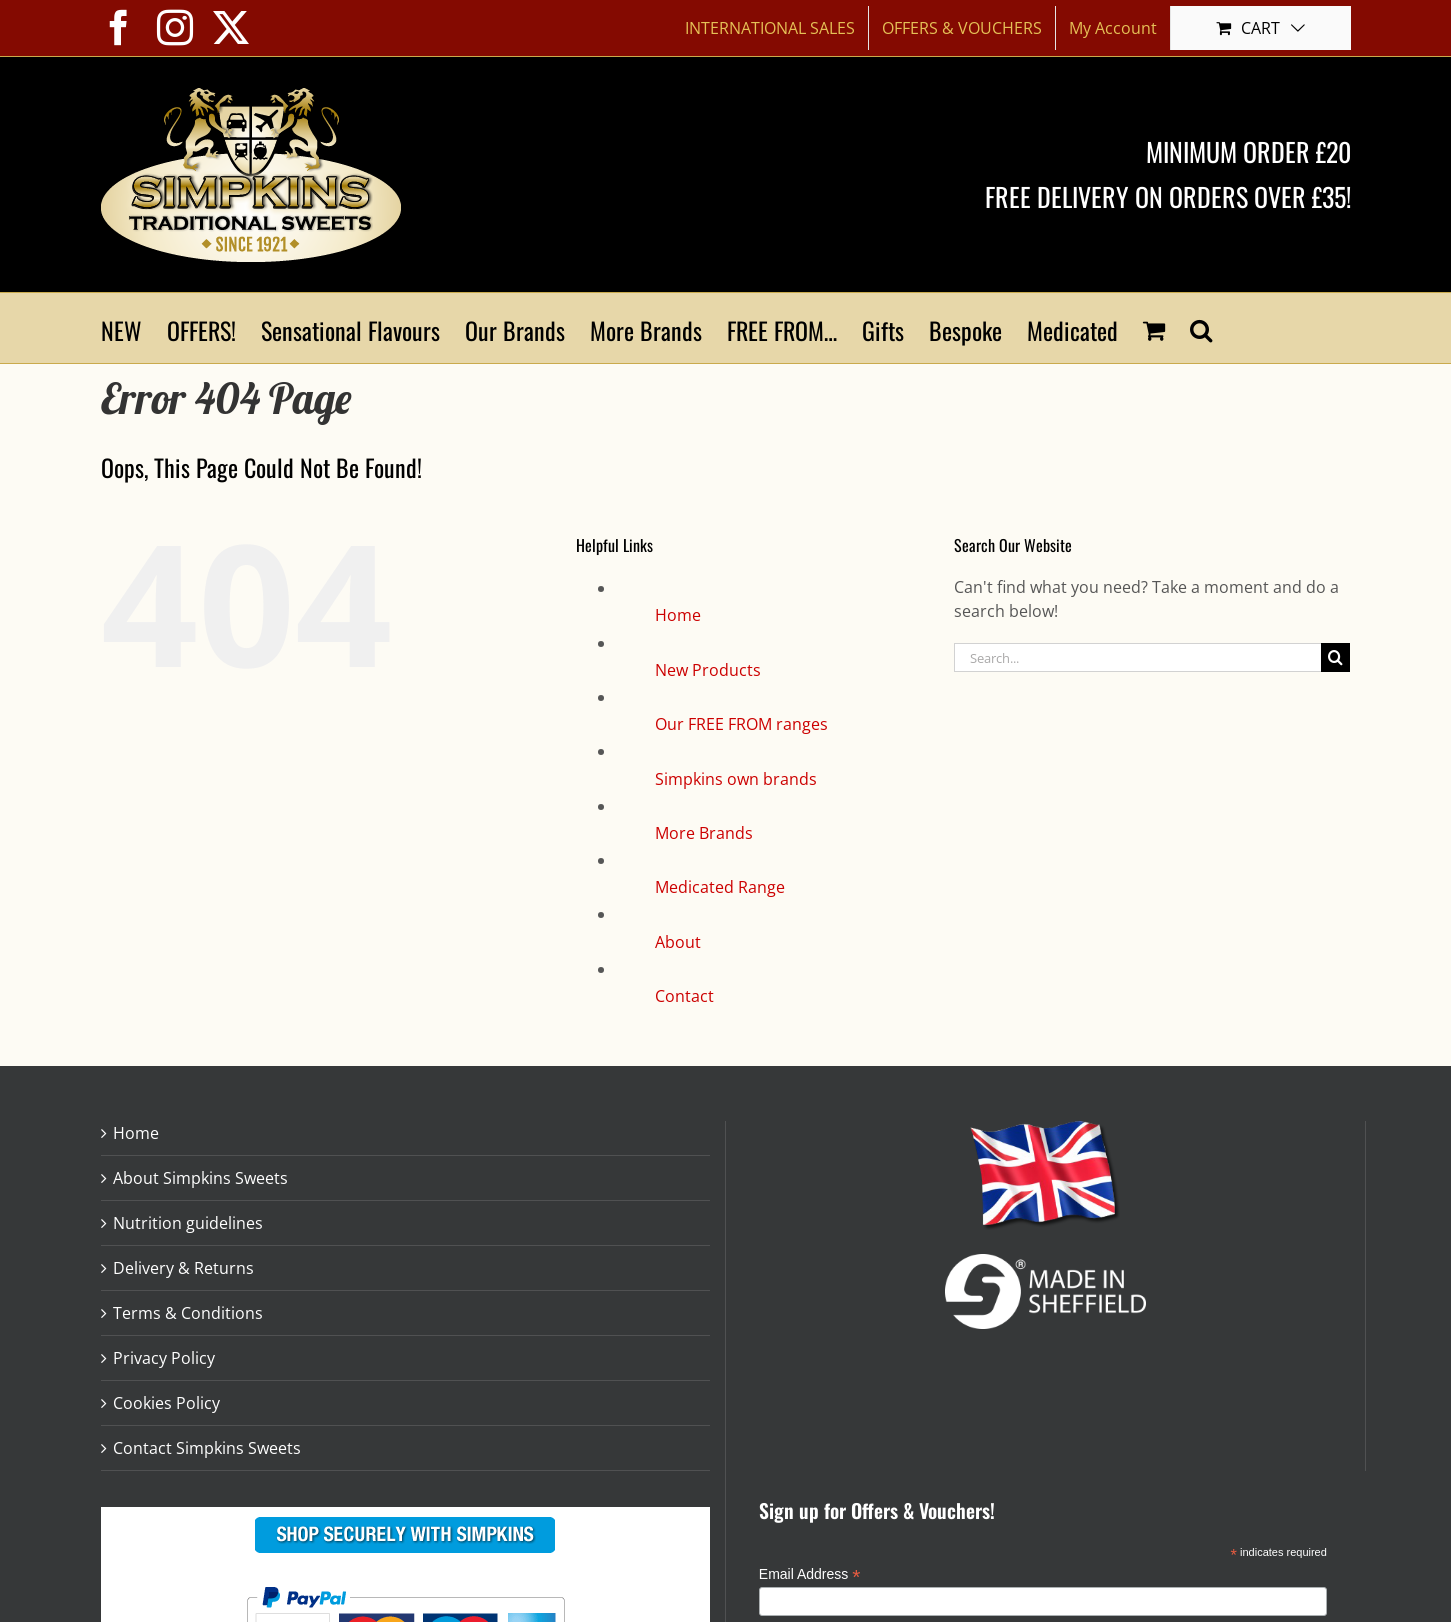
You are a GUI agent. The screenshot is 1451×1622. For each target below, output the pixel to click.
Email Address (810, 1574)
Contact (684, 996)
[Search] (1335, 657)
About (678, 942)
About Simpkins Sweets (200, 1178)
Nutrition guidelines (188, 1223)
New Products (708, 670)
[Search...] (1138, 657)
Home (678, 615)
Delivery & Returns (183, 1268)
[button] (1201, 328)
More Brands (704, 833)
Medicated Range (720, 887)
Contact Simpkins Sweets (207, 1448)
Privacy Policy (164, 1358)
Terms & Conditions (188, 1313)
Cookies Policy (166, 1403)
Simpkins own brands (736, 779)
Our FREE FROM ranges (741, 724)
